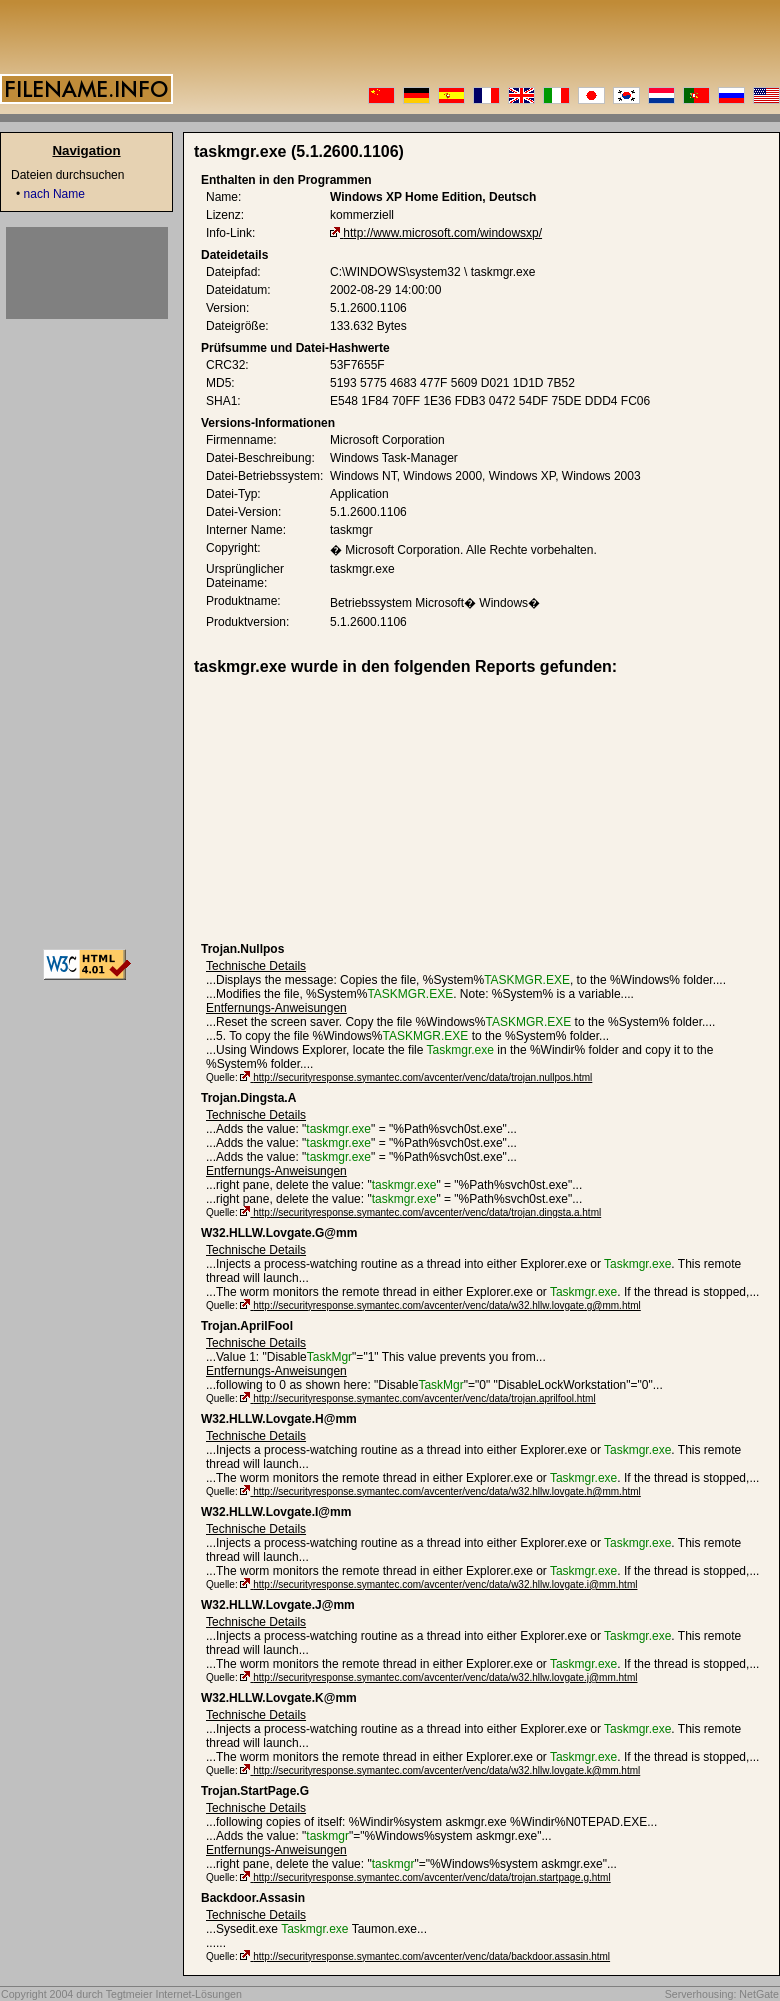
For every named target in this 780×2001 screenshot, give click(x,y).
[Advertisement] (356, 809)
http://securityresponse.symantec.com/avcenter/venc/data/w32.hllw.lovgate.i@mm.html (445, 1584)
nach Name (54, 194)
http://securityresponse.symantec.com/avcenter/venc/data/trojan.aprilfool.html (424, 1398)
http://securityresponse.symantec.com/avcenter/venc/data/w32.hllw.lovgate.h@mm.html (447, 1491)
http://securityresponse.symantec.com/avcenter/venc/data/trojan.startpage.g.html (431, 1877)
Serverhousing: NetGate (722, 1994)
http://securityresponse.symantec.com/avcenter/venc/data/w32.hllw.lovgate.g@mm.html (447, 1305)
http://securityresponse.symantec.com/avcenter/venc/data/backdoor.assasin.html (431, 1956)
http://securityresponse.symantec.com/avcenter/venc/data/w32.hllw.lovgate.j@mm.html (445, 1677)
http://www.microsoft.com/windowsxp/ (442, 233)
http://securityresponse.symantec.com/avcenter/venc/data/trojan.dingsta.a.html (427, 1212)
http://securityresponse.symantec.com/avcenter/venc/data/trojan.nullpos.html (422, 1077)
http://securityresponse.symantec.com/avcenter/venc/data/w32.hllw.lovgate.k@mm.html (446, 1770)
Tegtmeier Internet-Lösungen (174, 1994)
